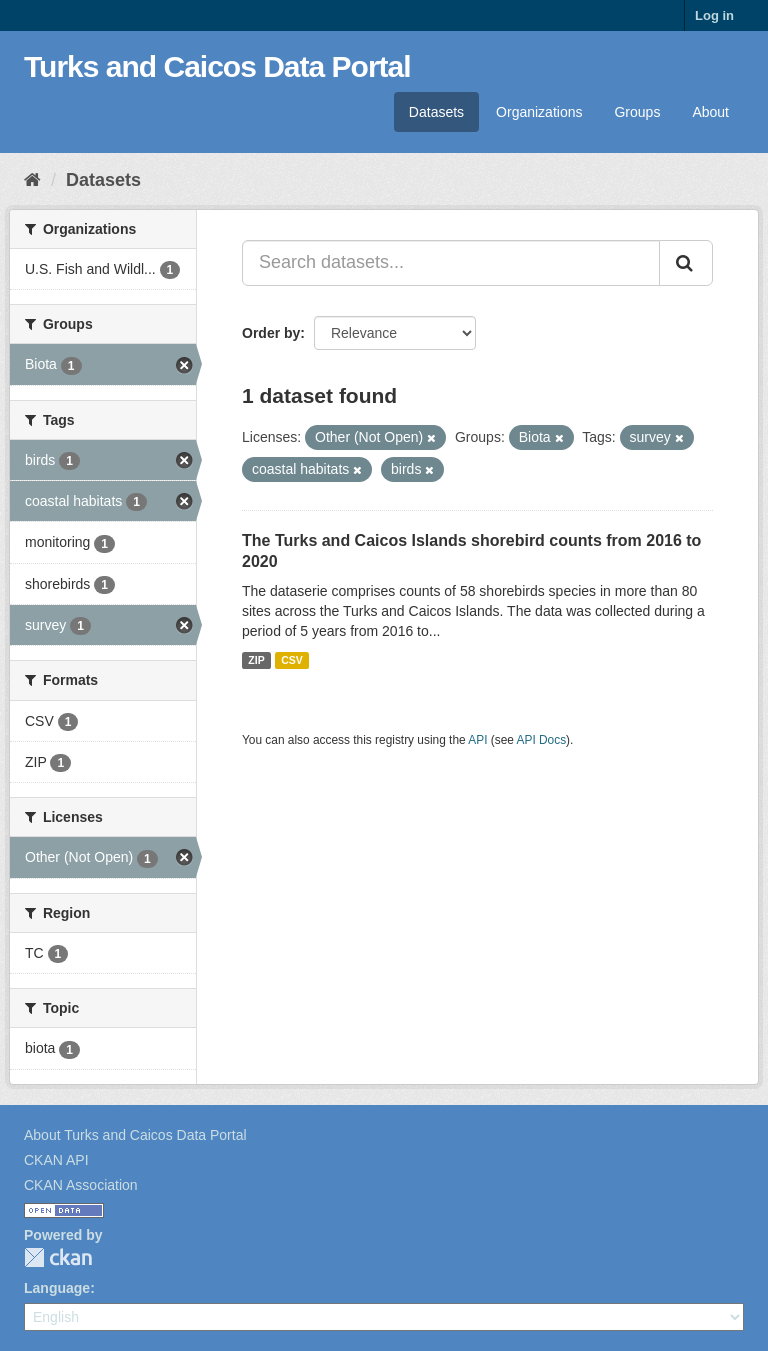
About (710, 112)
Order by (271, 333)
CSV (292, 660)
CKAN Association (81, 1185)
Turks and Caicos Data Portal (217, 66)
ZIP (256, 660)
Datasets (436, 112)
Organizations (539, 112)
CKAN (58, 1257)
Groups (637, 112)
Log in (714, 15)
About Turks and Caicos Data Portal (135, 1135)
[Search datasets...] (451, 263)
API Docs (542, 740)
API (477, 740)
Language (57, 1288)
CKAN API (56, 1160)
